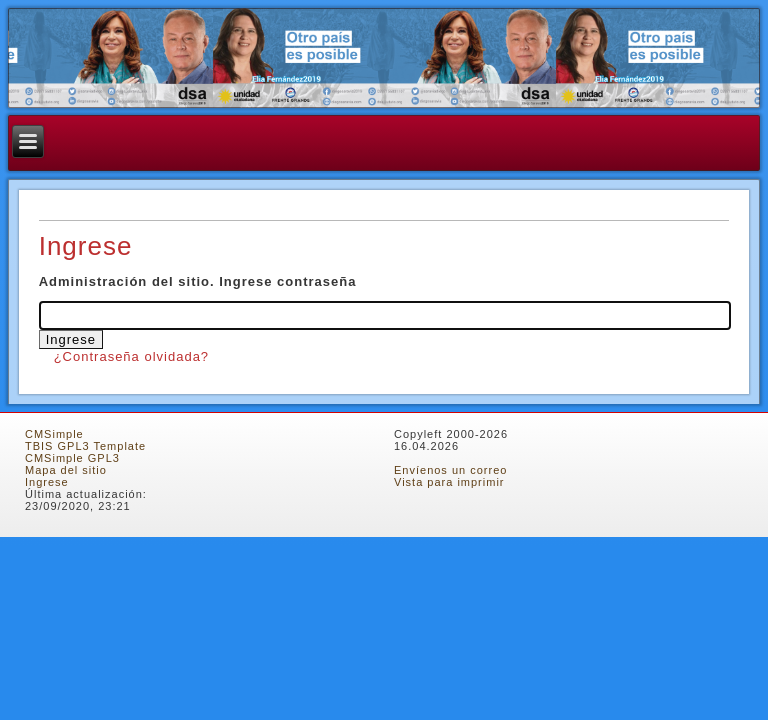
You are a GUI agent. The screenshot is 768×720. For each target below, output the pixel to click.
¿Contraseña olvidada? (131, 356)
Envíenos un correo (450, 470)
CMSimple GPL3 (72, 458)
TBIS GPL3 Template (85, 446)
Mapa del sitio (66, 470)
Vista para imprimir (449, 482)
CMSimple (54, 434)
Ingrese (47, 482)
